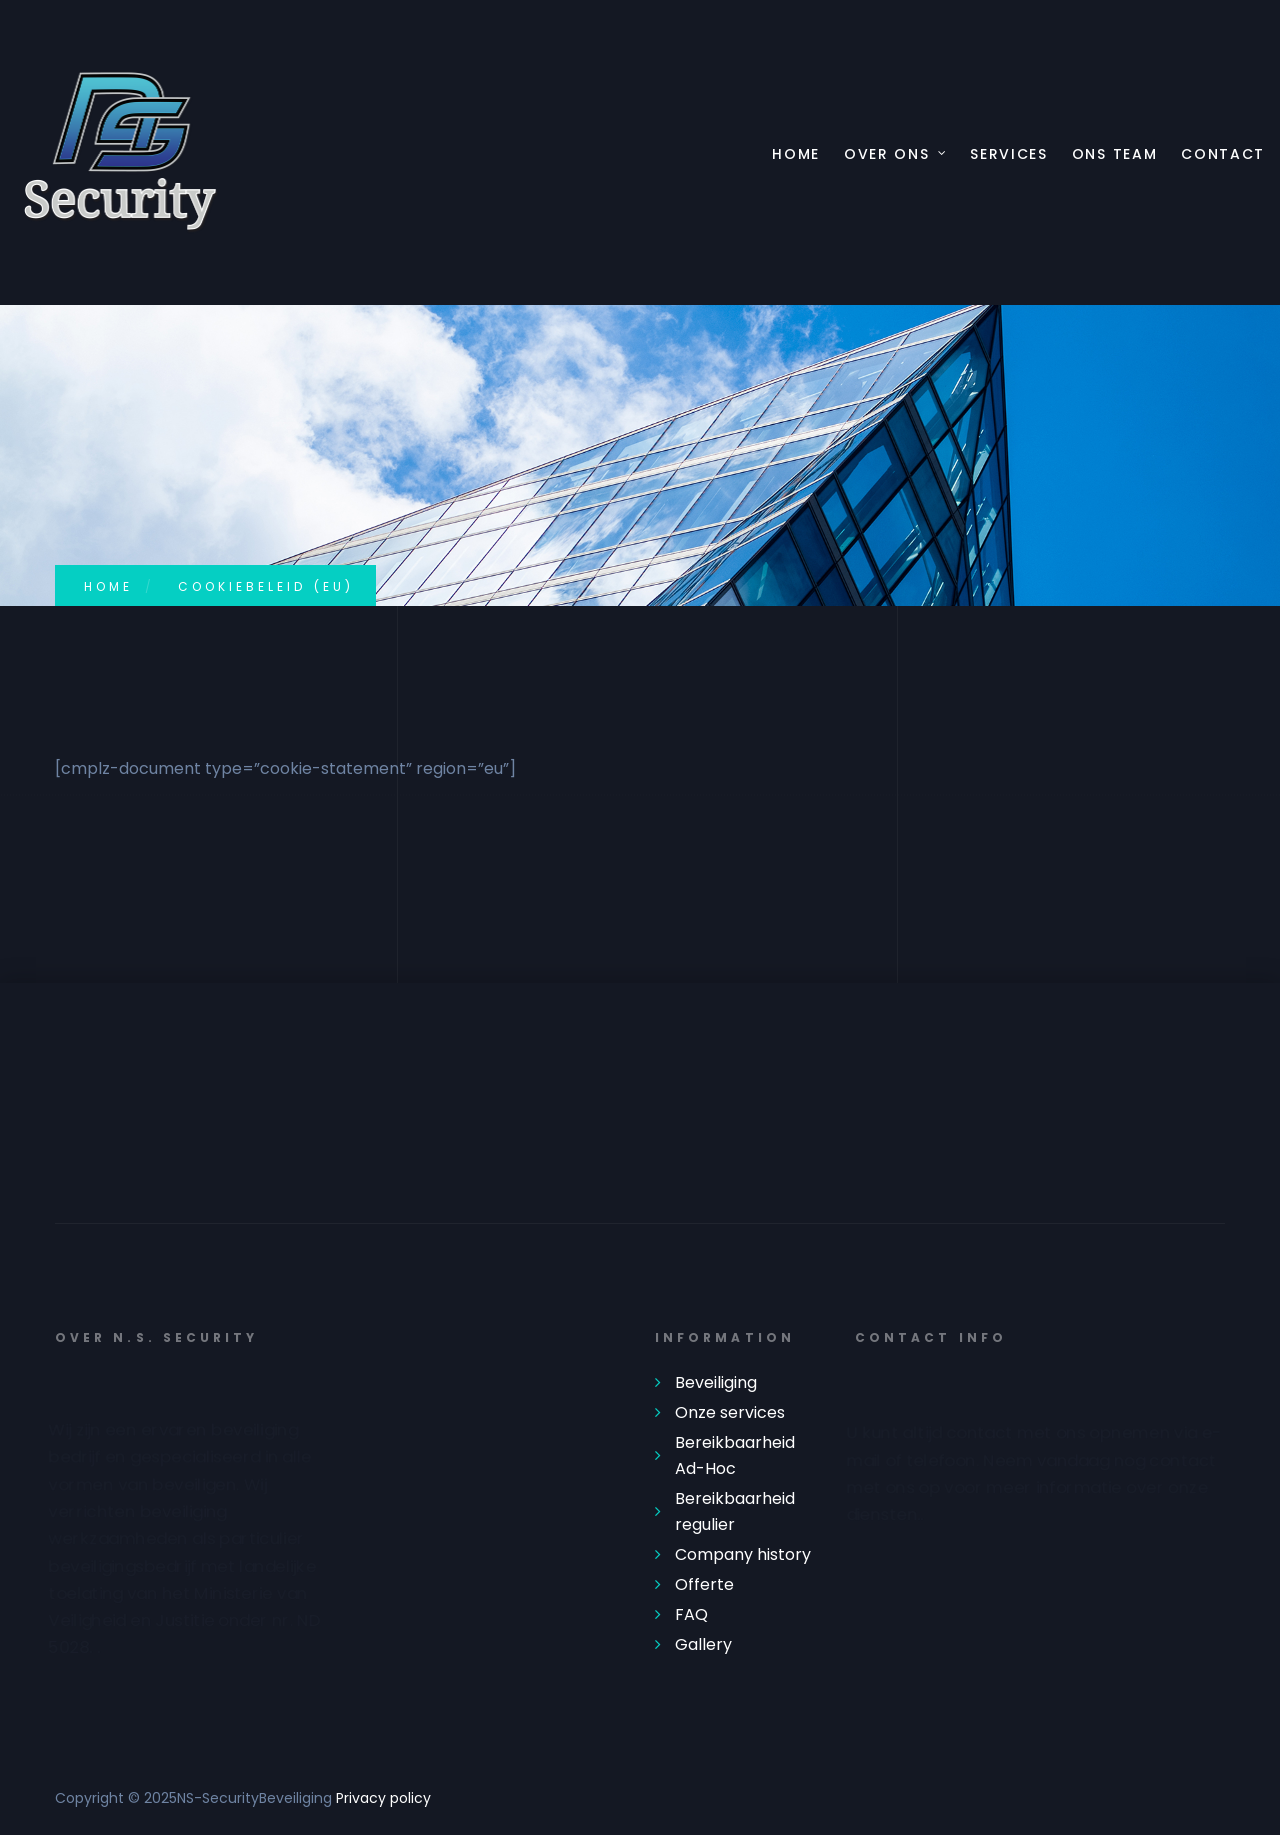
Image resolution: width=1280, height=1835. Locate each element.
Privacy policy (383, 1798)
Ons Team (1114, 154)
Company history (743, 1554)
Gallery (703, 1644)
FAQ (691, 1614)
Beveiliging (716, 1382)
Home (796, 154)
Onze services (730, 1412)
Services (1008, 154)
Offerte (704, 1584)
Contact (1223, 154)
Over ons (886, 154)
